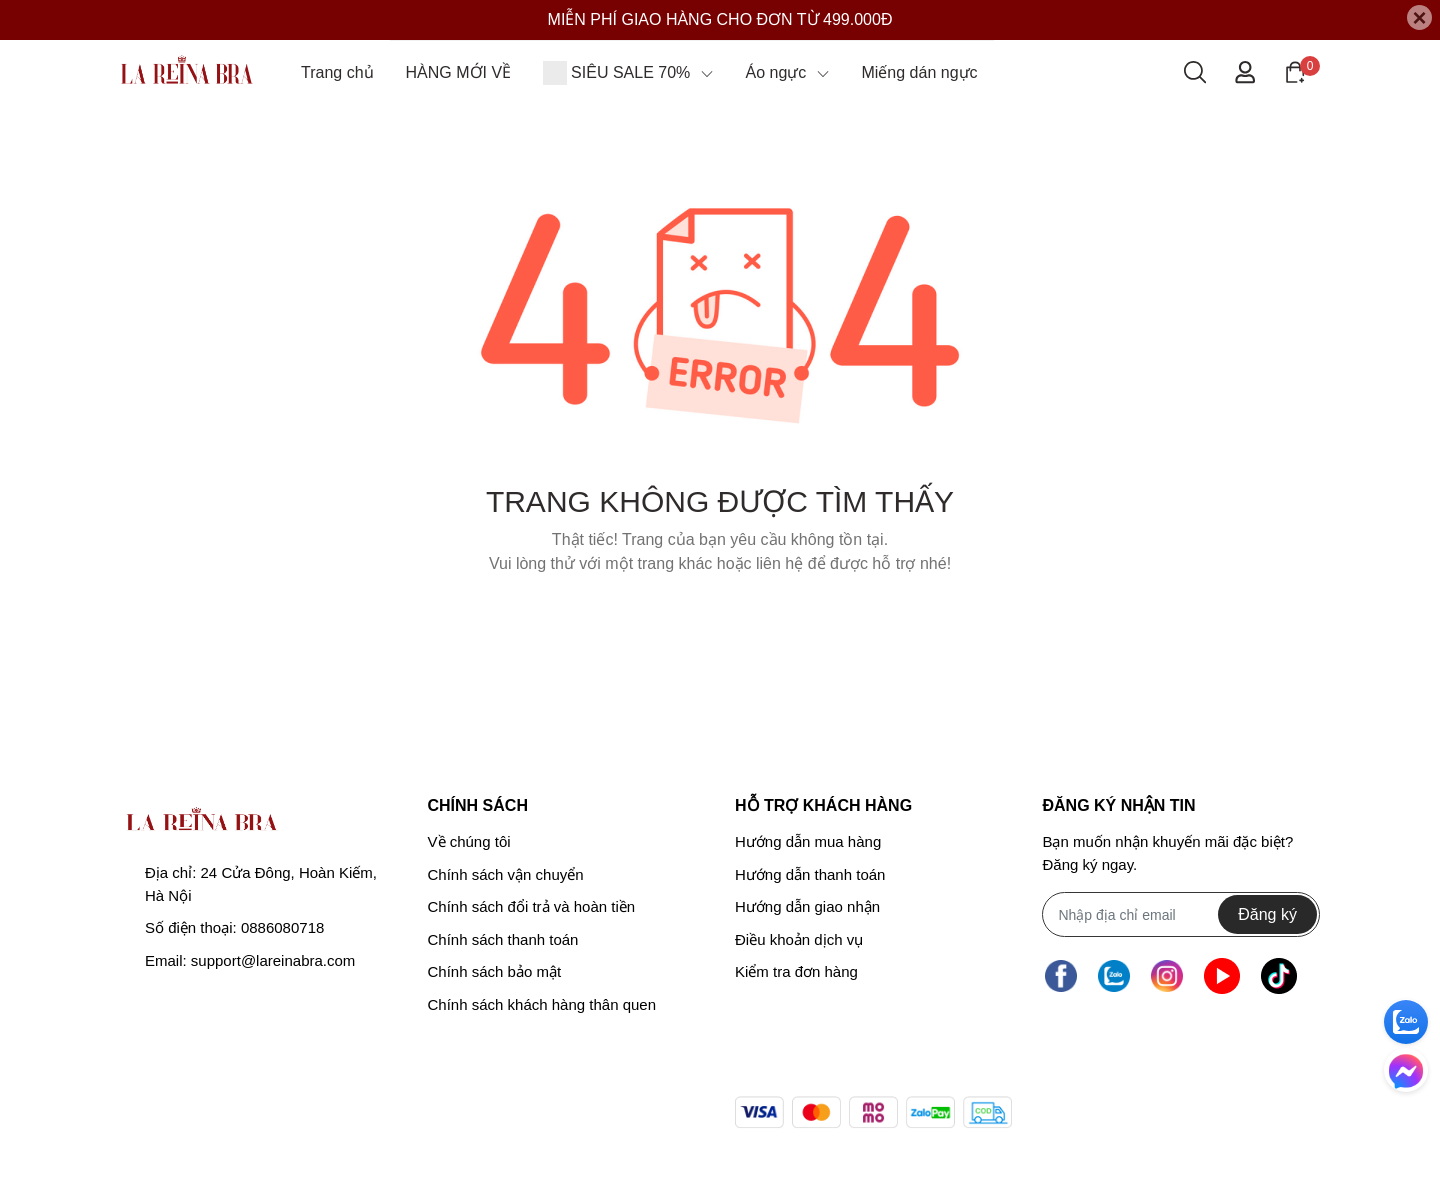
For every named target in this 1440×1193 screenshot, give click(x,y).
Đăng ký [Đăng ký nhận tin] (1267, 914)
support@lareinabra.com (273, 960)
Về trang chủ (720, 614)
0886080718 (282, 927)
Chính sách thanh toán (503, 939)
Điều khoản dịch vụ (799, 939)
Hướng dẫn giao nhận (807, 906)
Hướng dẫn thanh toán (810, 874)
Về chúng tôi (469, 841)
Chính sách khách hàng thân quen (542, 1004)
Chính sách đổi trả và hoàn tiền (532, 906)
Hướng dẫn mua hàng (808, 841)
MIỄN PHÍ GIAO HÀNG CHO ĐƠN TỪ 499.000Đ (720, 19)
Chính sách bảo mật (495, 971)
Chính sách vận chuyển (506, 874)
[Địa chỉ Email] (1180, 914)
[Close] (1419, 17)
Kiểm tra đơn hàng (796, 971)
